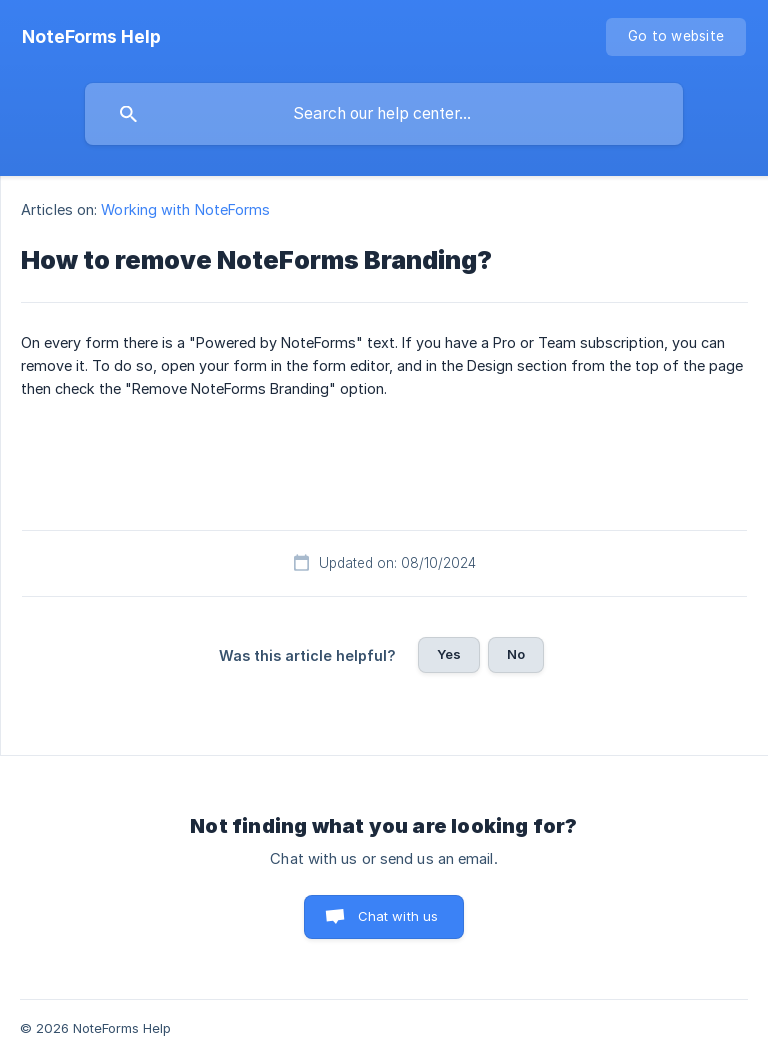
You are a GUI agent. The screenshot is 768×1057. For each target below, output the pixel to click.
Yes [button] (449, 654)
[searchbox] (384, 114)
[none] (91, 37)
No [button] (516, 654)
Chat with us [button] (398, 916)
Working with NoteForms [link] (185, 209)
